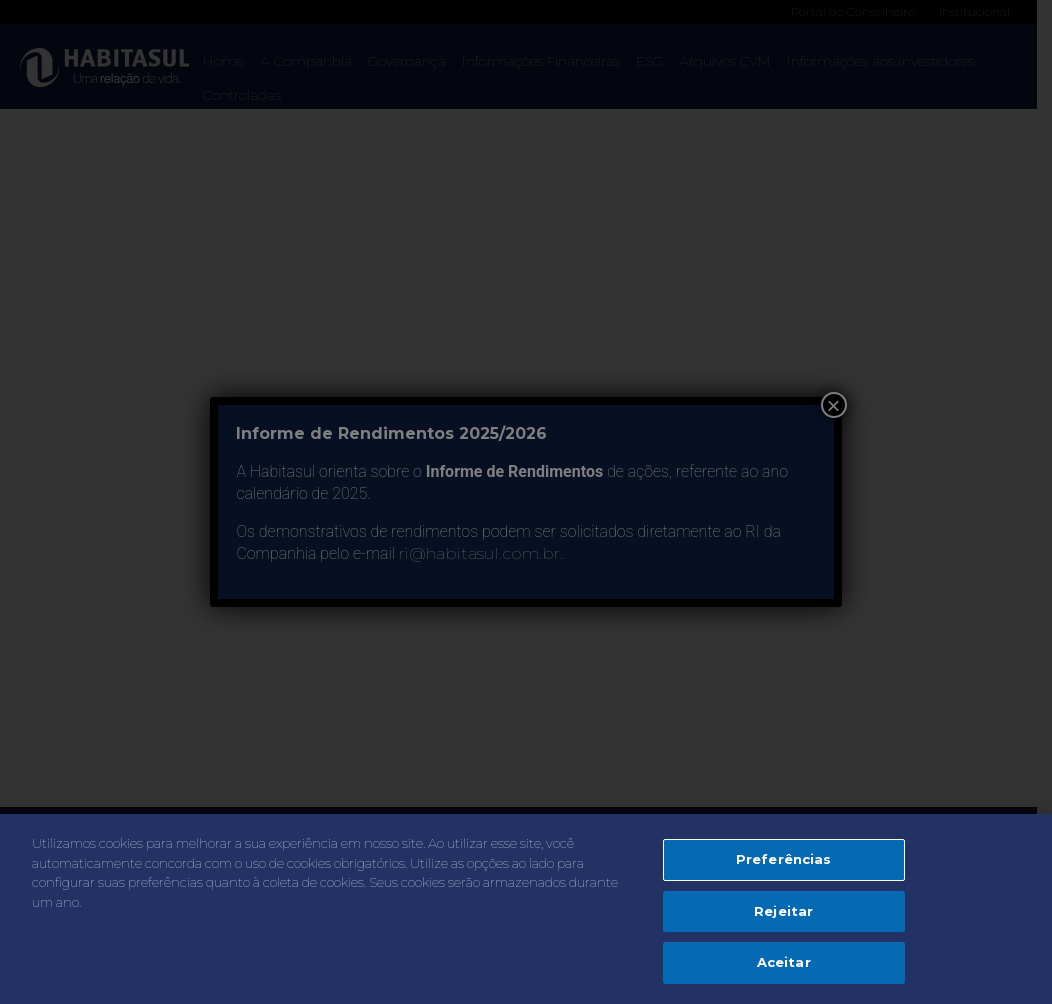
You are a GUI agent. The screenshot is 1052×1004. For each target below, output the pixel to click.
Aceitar (784, 962)
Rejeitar (783, 911)
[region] (526, 909)
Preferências (784, 859)
